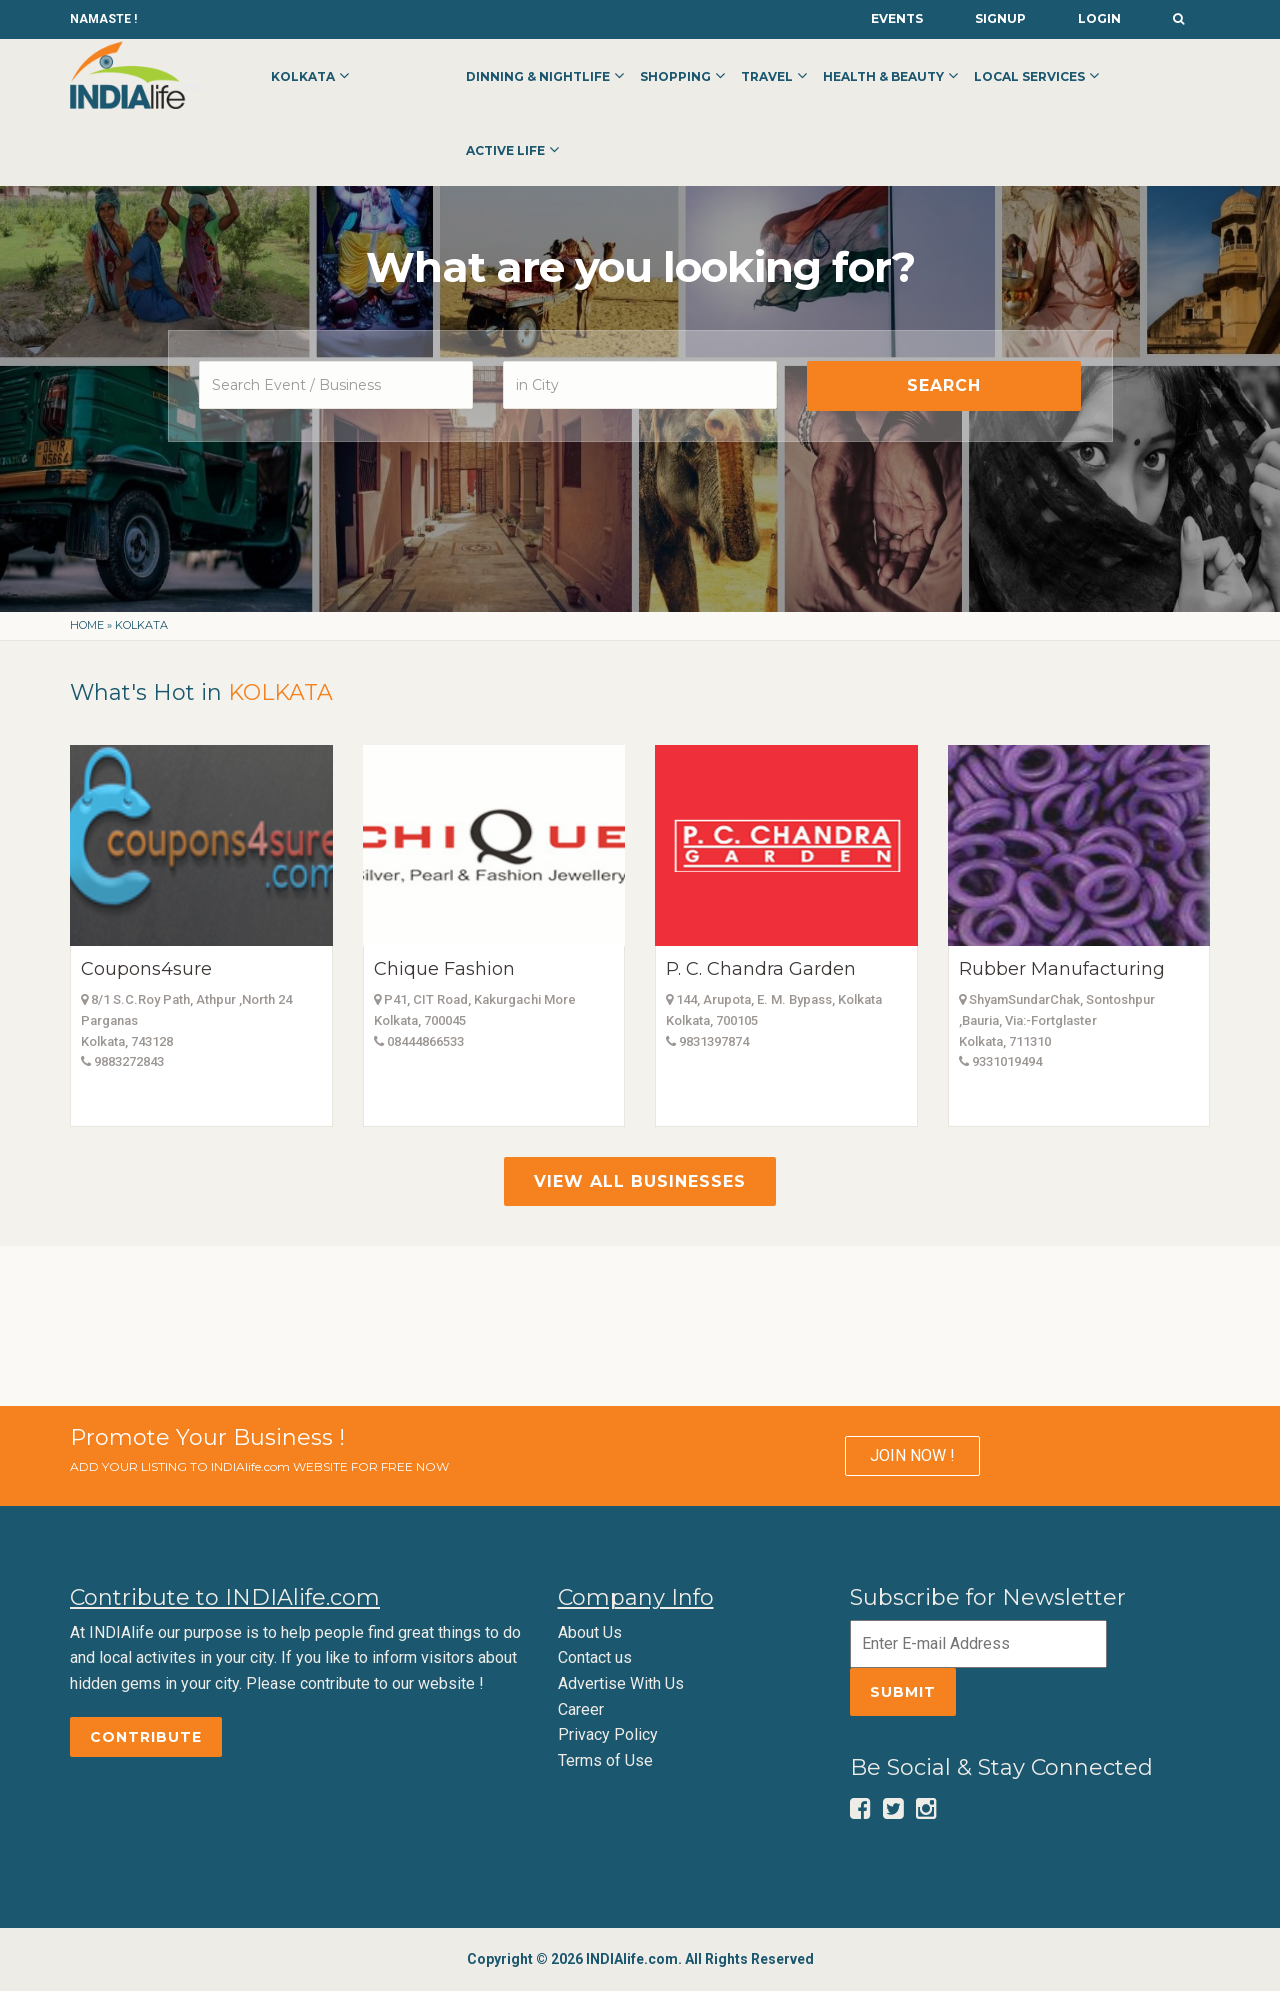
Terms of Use (605, 1760)
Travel (767, 76)
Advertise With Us (621, 1683)
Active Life (505, 150)
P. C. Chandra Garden (761, 969)
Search (944, 385)
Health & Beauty (883, 76)
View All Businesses (640, 1181)
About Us (590, 1632)
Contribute (146, 1737)
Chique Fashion (444, 969)
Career (581, 1709)
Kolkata (303, 76)
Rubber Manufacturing (1062, 969)
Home (87, 625)
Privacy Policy (608, 1734)
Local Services (1029, 76)
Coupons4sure (146, 969)
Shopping (675, 76)
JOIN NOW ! (912, 1455)
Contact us (595, 1657)
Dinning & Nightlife (538, 76)
